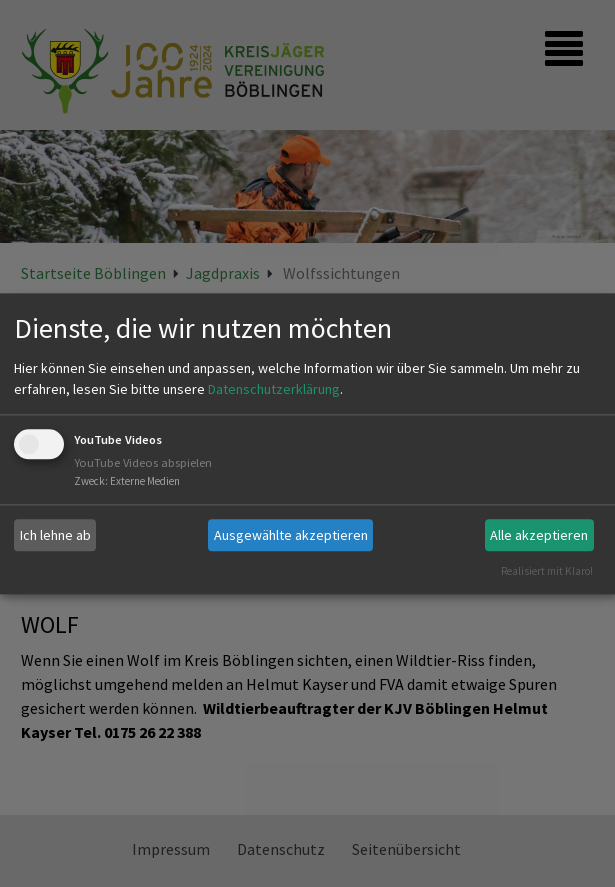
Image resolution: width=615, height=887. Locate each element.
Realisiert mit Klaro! (547, 571)
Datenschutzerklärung (274, 390)
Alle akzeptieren (539, 535)
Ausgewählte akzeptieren (291, 535)
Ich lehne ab (55, 535)
